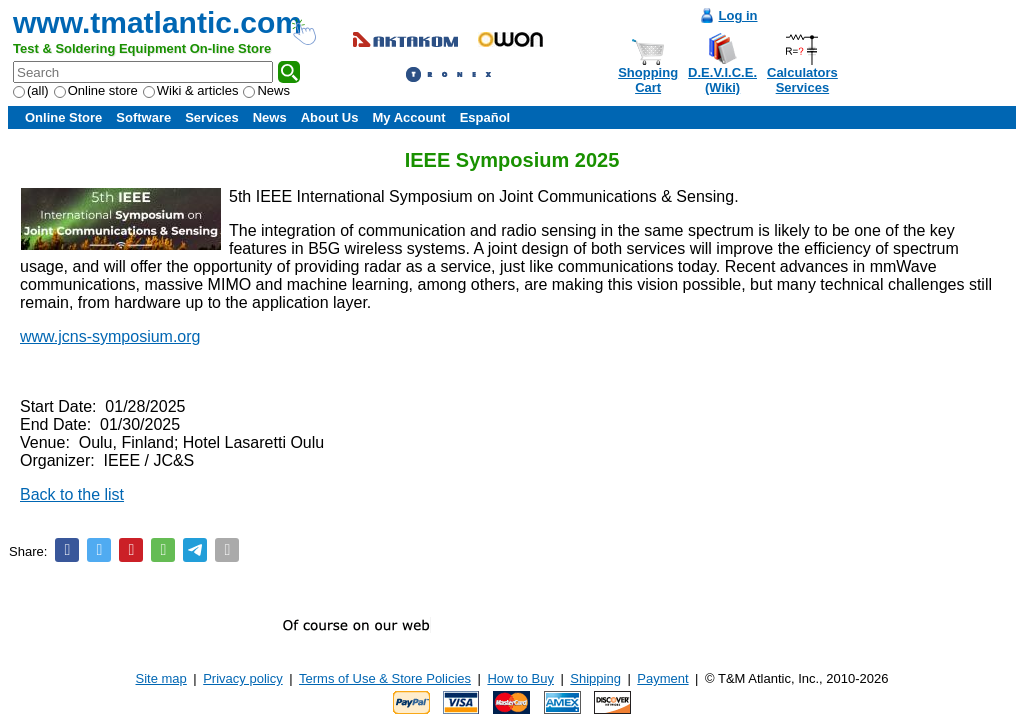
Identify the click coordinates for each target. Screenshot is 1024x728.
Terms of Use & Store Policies (385, 678)
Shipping (595, 678)
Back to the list (72, 494)
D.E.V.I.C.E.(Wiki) (722, 80)
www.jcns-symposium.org (110, 336)
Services (212, 117)
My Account (408, 117)
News (266, 90)
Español (485, 117)
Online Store (63, 117)
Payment (662, 678)
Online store (96, 90)
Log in (738, 15)
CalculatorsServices (802, 80)
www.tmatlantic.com (157, 22)
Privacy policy (242, 678)
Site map (161, 678)
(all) (31, 90)
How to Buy (520, 678)
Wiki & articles (191, 90)
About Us (330, 117)
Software (143, 117)
